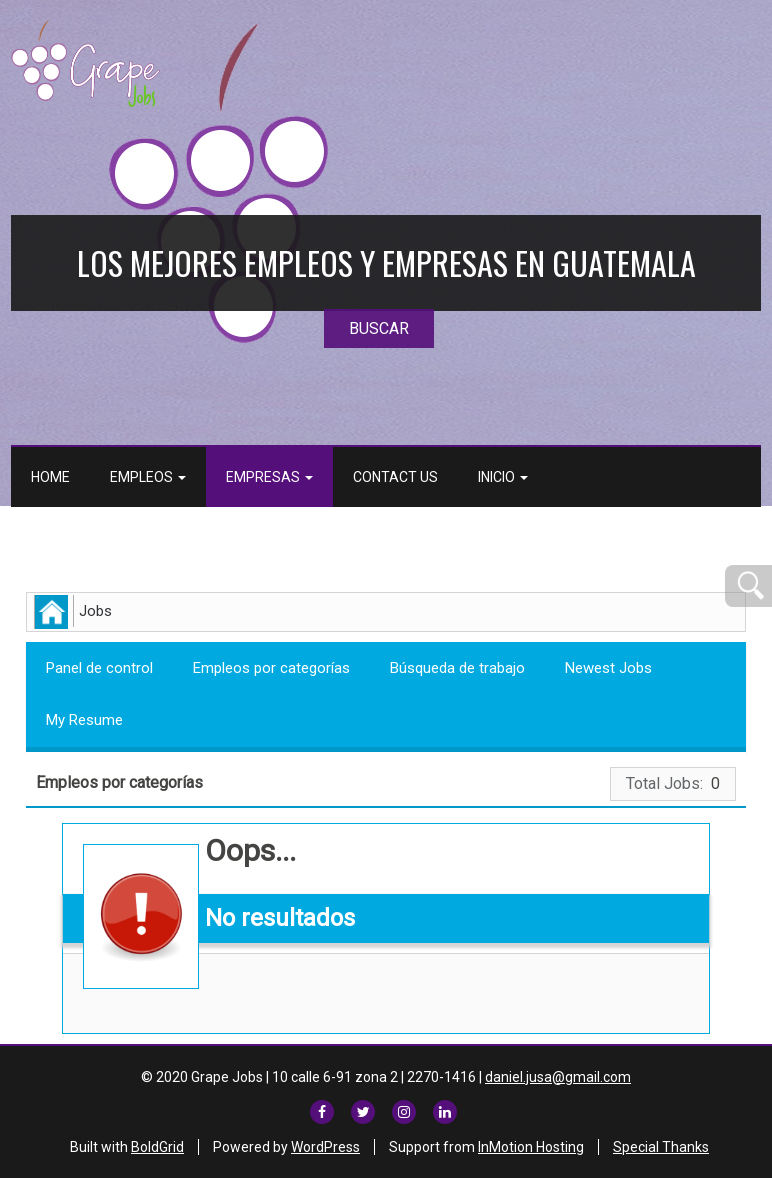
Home (50, 477)
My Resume (84, 720)
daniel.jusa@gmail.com (558, 1077)
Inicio (503, 477)
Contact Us (395, 477)
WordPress (325, 1147)
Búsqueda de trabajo (457, 668)
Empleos (148, 477)
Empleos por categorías (271, 668)
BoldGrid (157, 1147)
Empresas (269, 477)
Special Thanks (661, 1147)
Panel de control (99, 668)
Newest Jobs (608, 668)
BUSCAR (379, 328)
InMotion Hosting (531, 1147)
